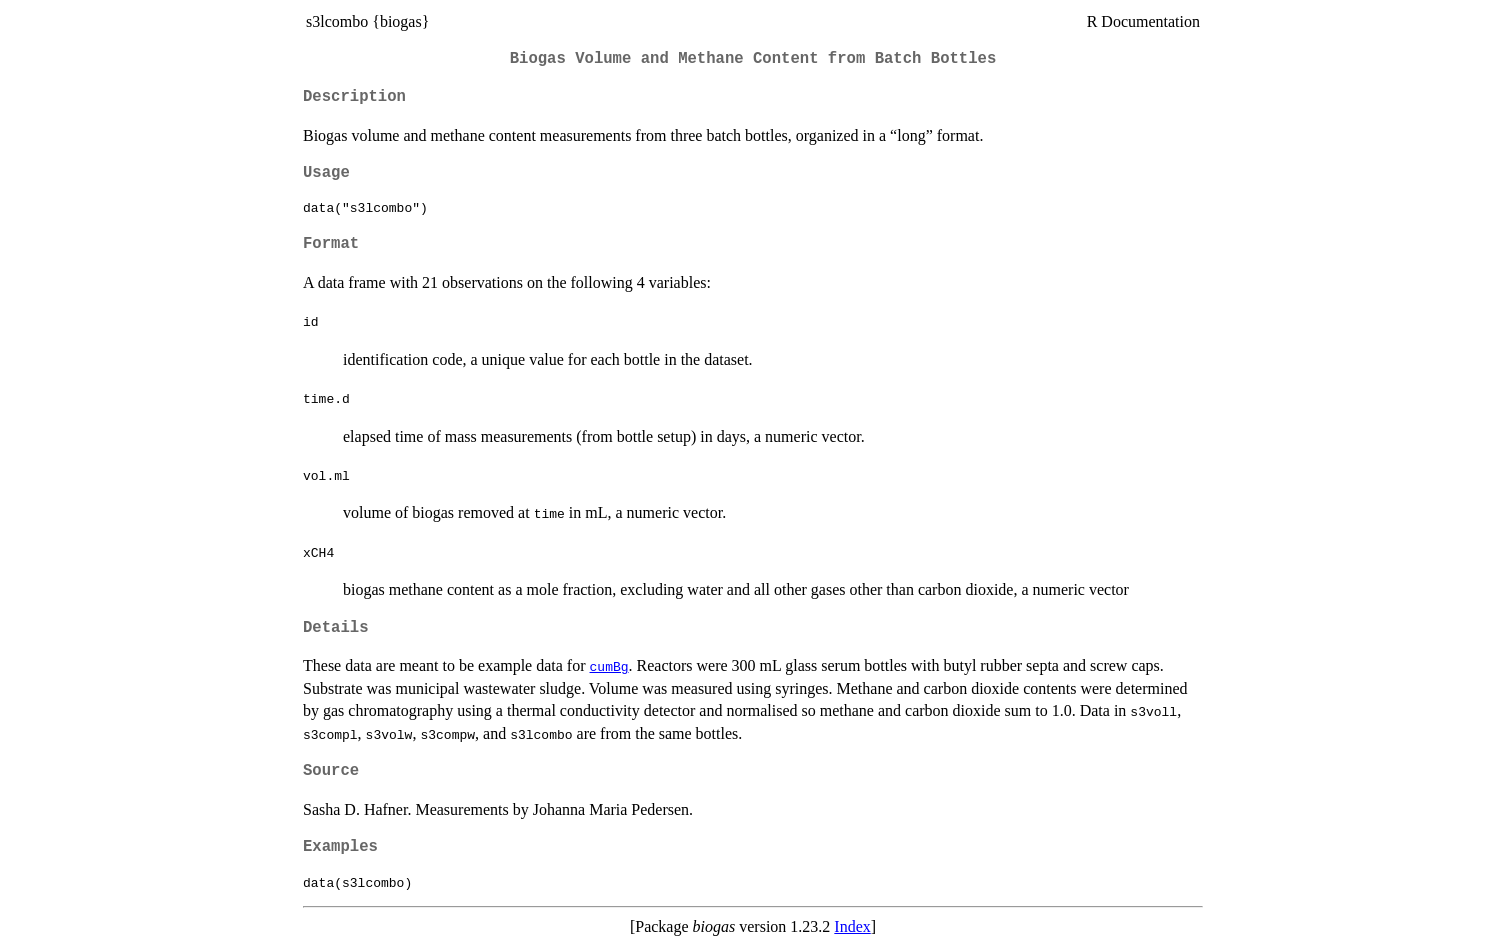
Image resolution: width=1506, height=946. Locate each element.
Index (852, 926)
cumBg (609, 666)
